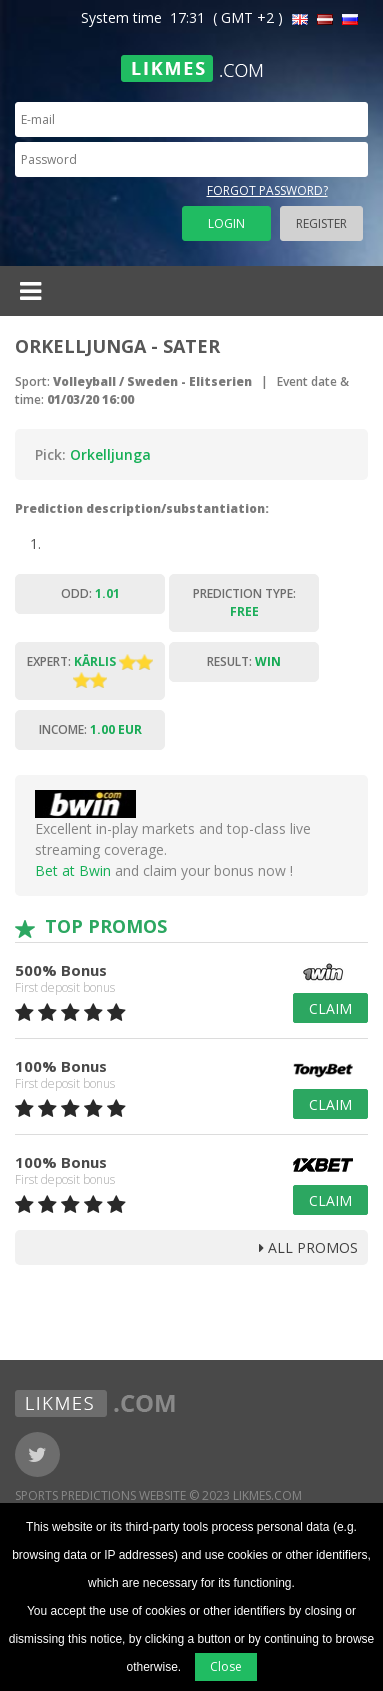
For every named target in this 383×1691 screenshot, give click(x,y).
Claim (330, 1008)
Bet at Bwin (73, 870)
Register (321, 223)
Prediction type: (244, 602)
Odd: (90, 593)
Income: (90, 729)
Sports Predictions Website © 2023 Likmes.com (158, 1495)
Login (226, 223)
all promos (308, 1247)
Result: (244, 661)
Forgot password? (267, 190)
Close (226, 1666)
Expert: (90, 670)
